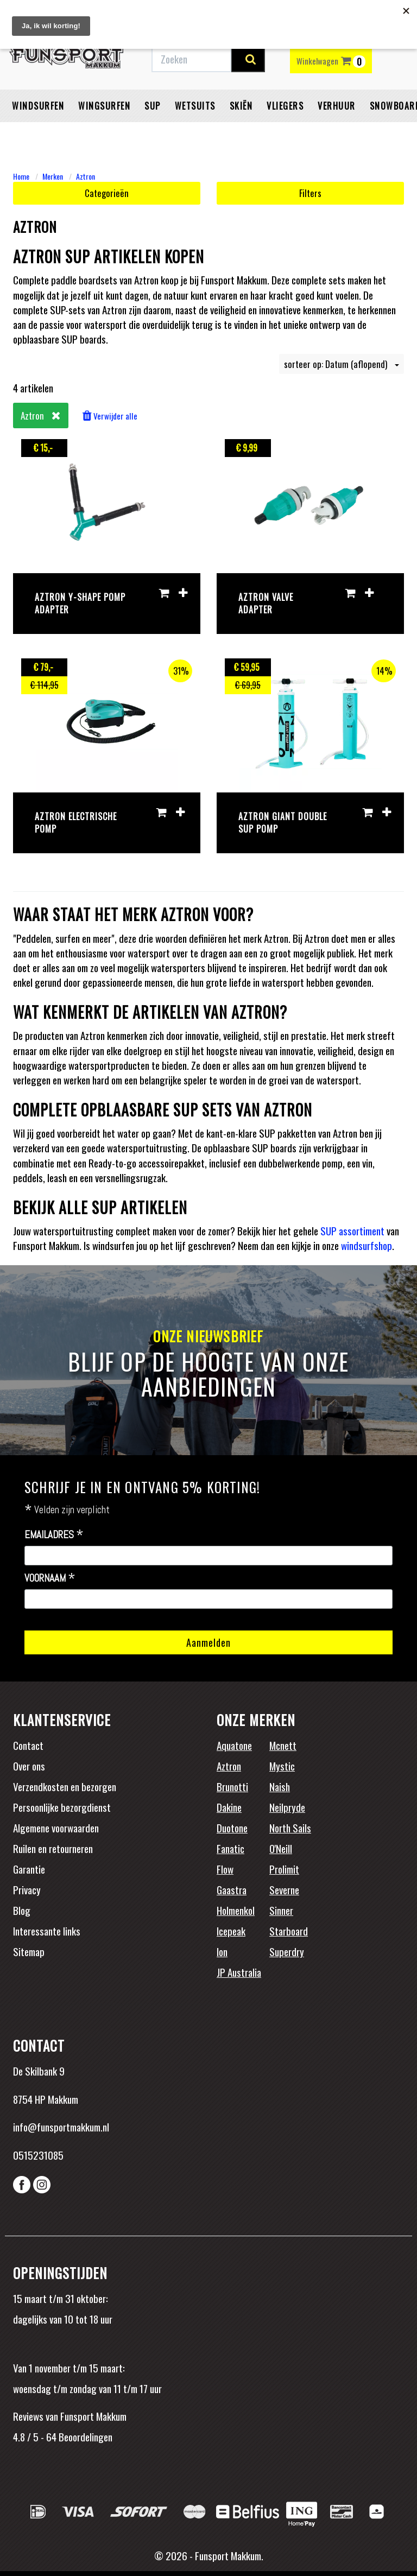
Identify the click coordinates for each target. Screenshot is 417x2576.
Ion (222, 1951)
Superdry (286, 1951)
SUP (152, 105)
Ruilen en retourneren (53, 1848)
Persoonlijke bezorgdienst (62, 1806)
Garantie (29, 1868)
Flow (225, 1868)
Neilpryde (287, 1806)
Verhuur (337, 105)
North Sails (290, 1827)
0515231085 (38, 2154)
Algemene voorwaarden (56, 1827)
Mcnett (282, 1745)
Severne (284, 1889)
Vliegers (285, 105)
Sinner (281, 1910)
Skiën (241, 105)
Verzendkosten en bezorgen (64, 1786)
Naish (279, 1786)
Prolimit (284, 1868)
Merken (52, 176)
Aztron (85, 176)
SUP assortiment (352, 1230)
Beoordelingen (84, 2436)
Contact (28, 1745)
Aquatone (234, 1745)
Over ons (29, 1765)
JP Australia (239, 1971)
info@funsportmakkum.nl (61, 2126)
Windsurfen (38, 105)
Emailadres (54, 1535)
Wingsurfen (104, 105)
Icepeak (231, 1930)
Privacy (27, 1889)
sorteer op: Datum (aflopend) (341, 364)
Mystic (282, 1765)
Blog (21, 1910)
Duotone (232, 1827)
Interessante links (46, 1930)
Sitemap (29, 1951)
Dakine (229, 1806)
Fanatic (230, 1848)
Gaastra (232, 1889)
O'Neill (280, 1848)
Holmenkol (236, 1910)
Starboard (288, 1930)
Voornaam (49, 1578)
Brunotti (232, 1786)
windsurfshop (366, 1245)
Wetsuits (195, 105)
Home (21, 176)
